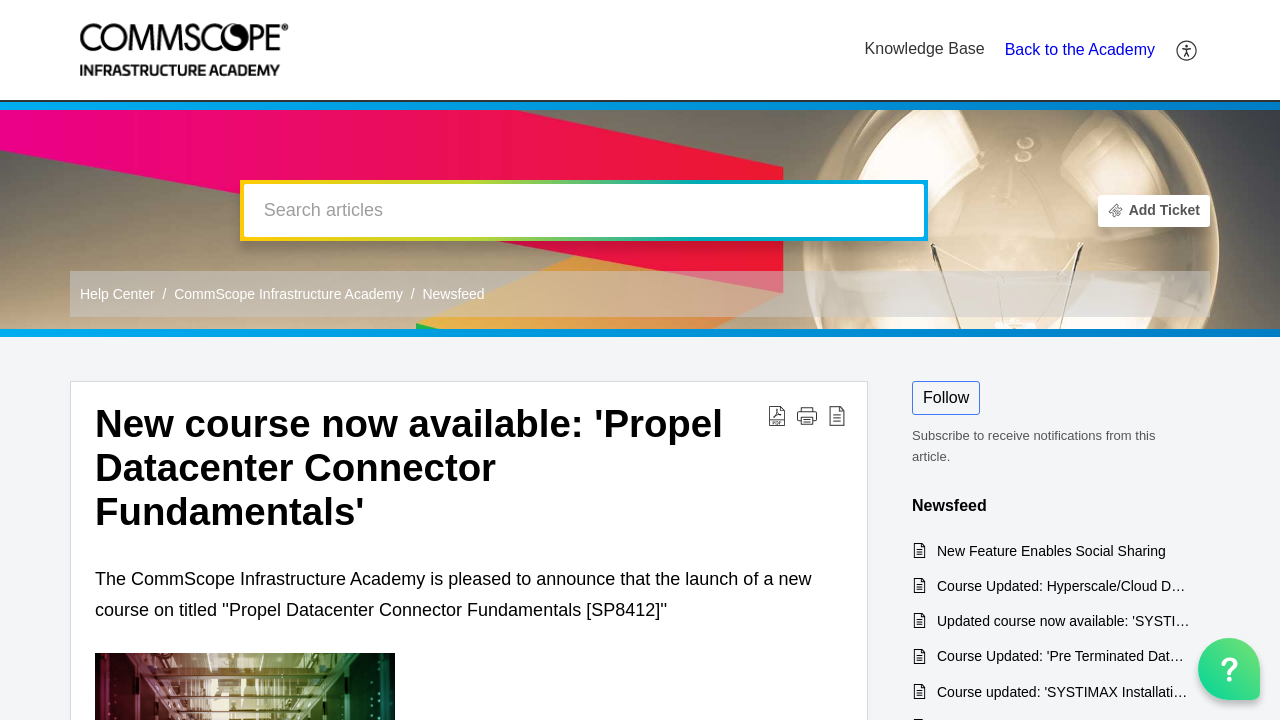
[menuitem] (1187, 50)
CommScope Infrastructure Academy (288, 294)
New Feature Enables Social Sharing (1051, 551)
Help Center (117, 294)
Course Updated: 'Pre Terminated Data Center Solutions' (1063, 656)
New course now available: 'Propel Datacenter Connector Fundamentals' (409, 467)
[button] (807, 415)
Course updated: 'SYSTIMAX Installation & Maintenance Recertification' (1063, 692)
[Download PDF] (777, 415)
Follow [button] (946, 397)
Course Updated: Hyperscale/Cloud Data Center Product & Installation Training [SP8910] (1063, 586)
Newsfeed (453, 294)
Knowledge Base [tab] (925, 48)
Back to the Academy (1080, 49)
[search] (584, 210)
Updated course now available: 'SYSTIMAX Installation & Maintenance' (1063, 621)
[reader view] (837, 415)
